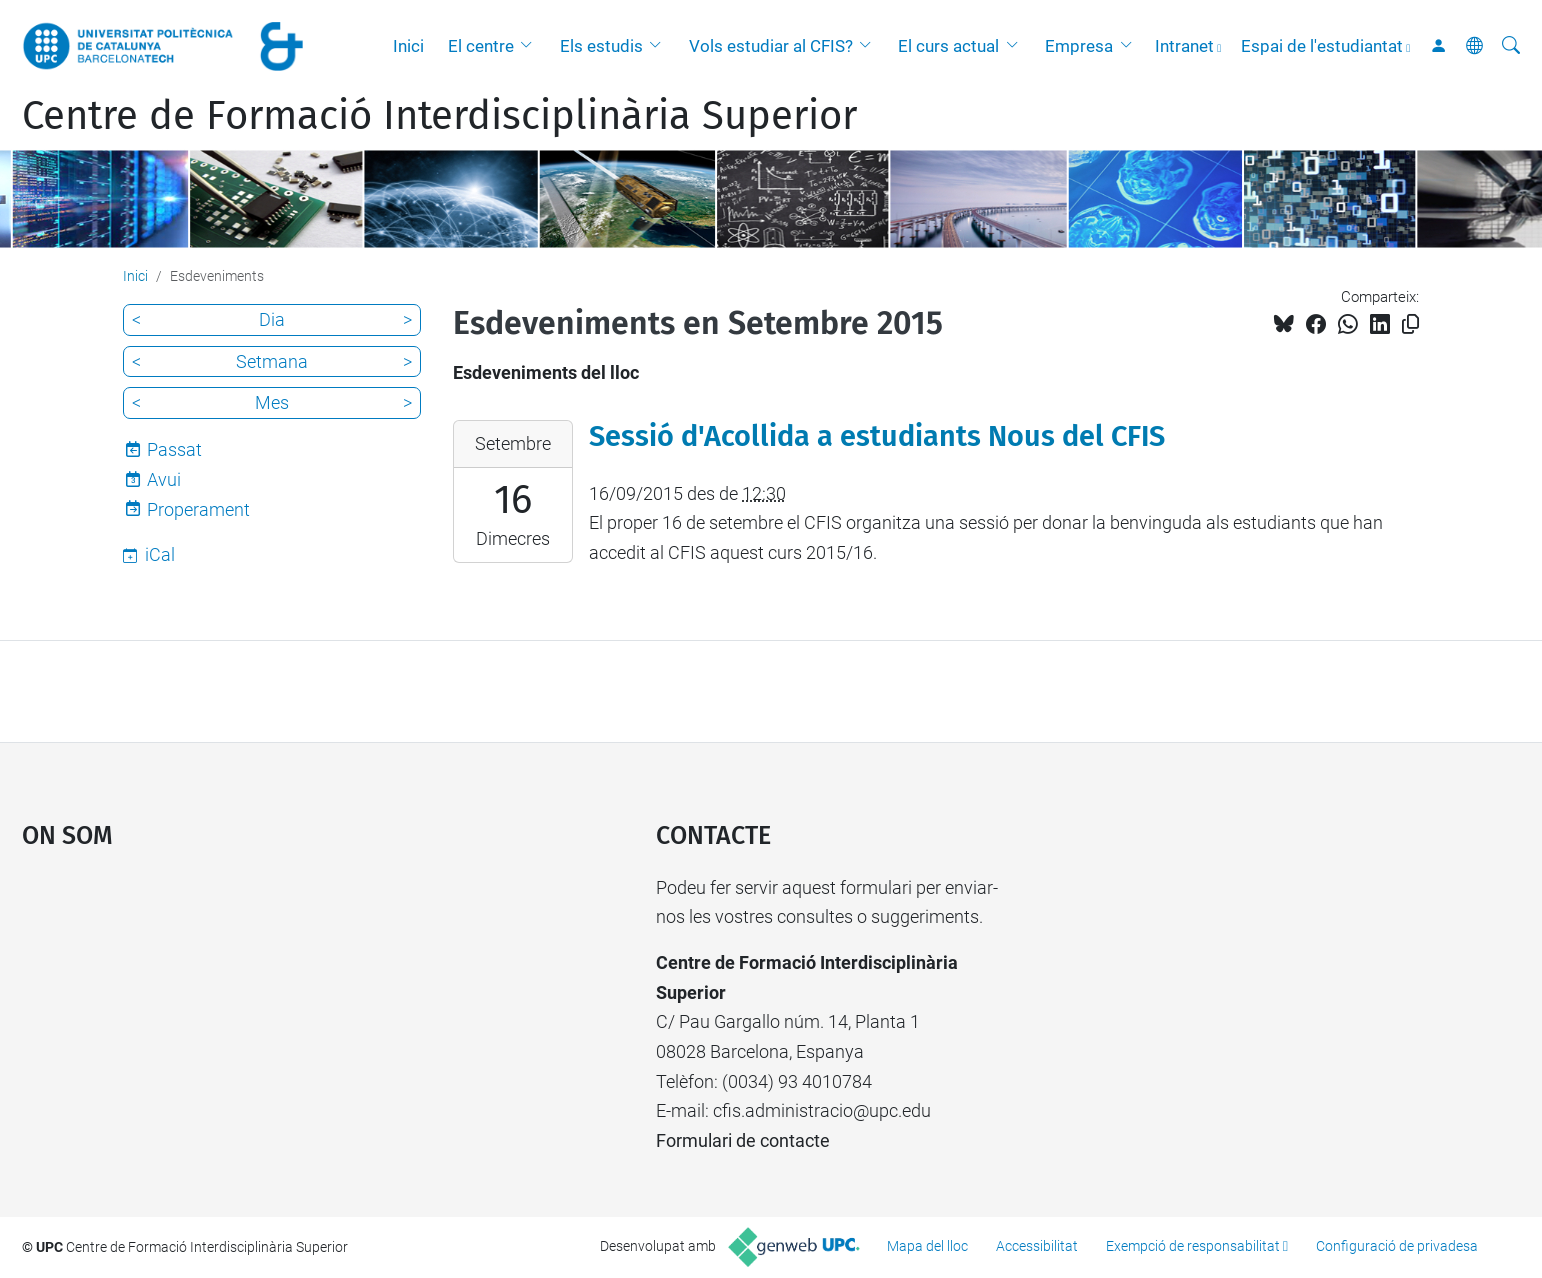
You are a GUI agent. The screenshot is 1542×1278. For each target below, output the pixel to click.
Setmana (272, 361)
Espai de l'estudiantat (1322, 46)
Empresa (1079, 46)
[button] (531, 46)
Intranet (1184, 46)
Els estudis (601, 46)
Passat (174, 449)
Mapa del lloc (927, 1246)
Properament (198, 509)
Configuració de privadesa (1397, 1246)
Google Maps (264, 1023)
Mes (272, 402)
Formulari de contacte (743, 1140)
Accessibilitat (1037, 1246)
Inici (408, 46)
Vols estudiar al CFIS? (771, 46)
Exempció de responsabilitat (1193, 1246)
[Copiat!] (1410, 324)
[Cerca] (1511, 46)
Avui (164, 479)
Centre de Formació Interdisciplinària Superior (439, 116)
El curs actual (948, 46)
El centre (481, 46)
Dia (272, 319)
